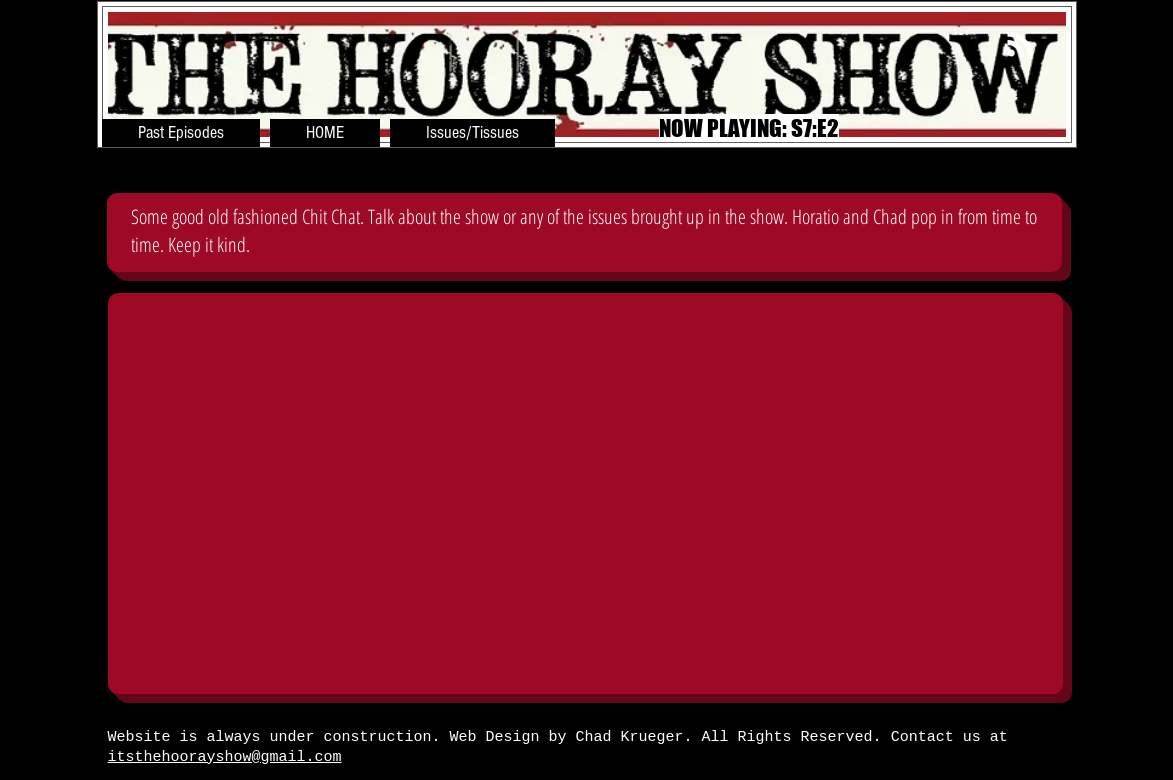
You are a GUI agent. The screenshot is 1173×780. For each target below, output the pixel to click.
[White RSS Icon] (1020, 44)
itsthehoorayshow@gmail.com (225, 757)
